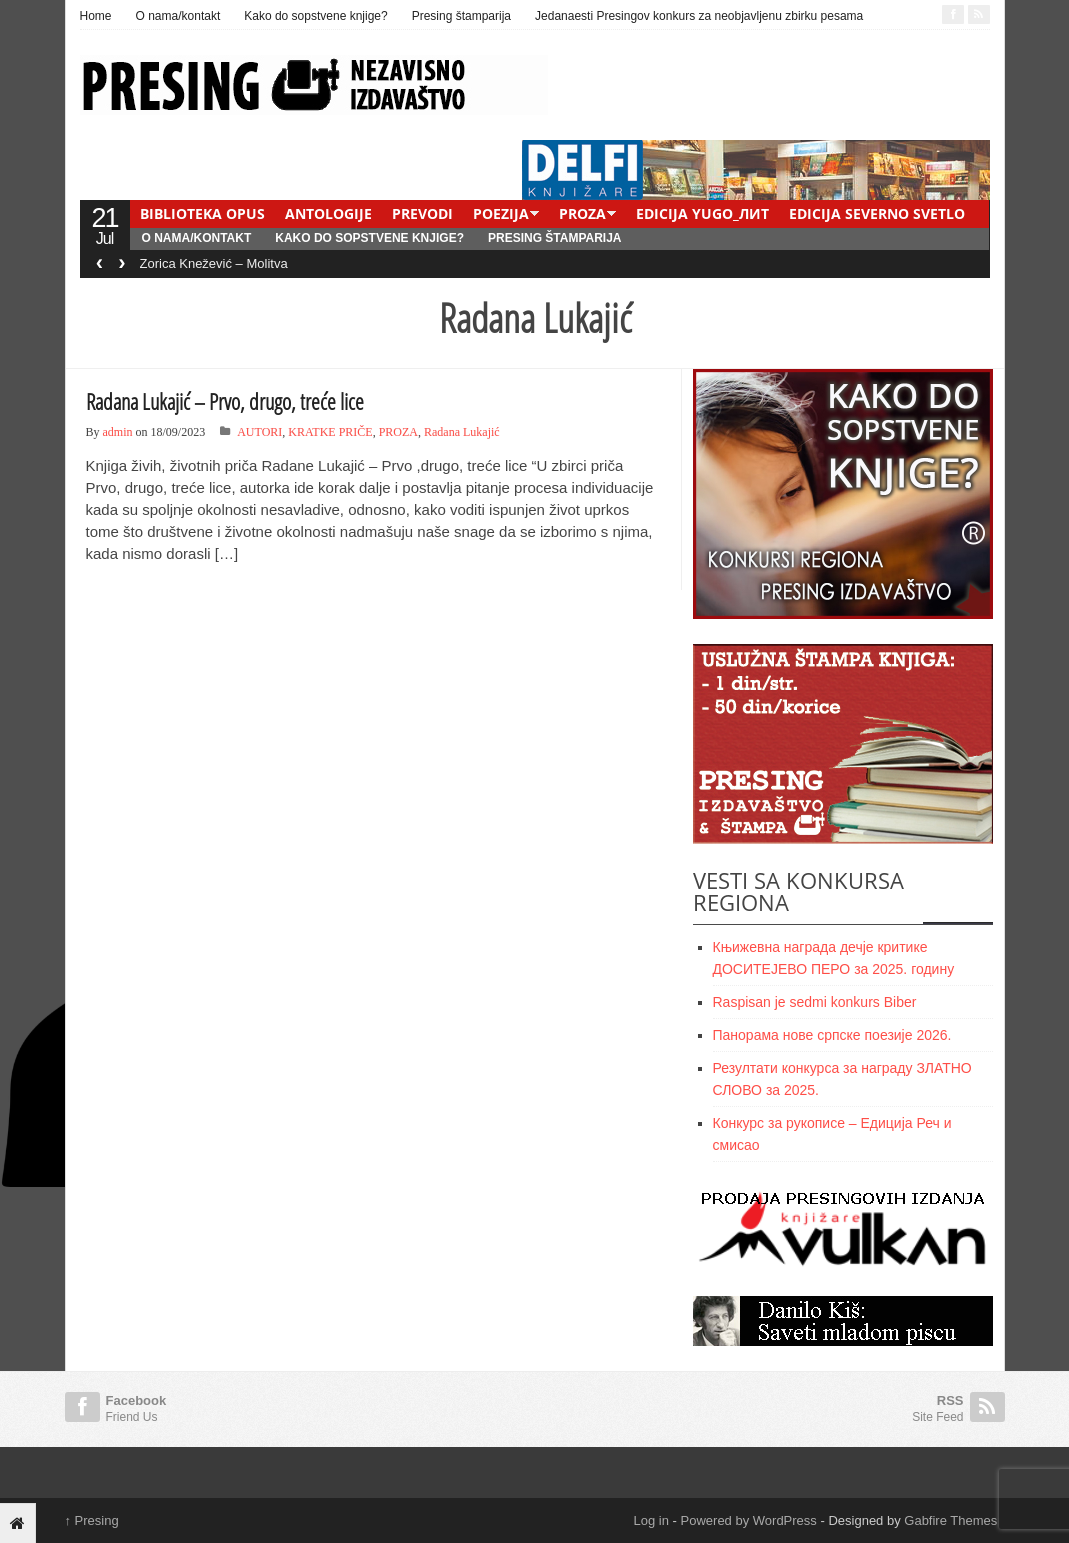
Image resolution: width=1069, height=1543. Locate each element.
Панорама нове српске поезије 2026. (832, 1035)
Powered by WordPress (749, 1520)
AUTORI (259, 432)
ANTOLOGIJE (328, 213)
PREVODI (422, 213)
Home (96, 16)
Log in (651, 1520)
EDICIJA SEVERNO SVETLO (877, 213)
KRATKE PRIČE (330, 432)
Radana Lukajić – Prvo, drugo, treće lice (225, 401)
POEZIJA (501, 213)
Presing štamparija (461, 16)
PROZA (582, 213)
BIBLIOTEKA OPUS (202, 213)
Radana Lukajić (462, 432)
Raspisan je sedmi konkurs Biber (815, 1002)
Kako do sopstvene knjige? (315, 16)
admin (118, 432)
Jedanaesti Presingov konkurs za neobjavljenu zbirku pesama (699, 16)
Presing (92, 1520)
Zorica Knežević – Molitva (214, 263)
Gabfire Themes (950, 1520)
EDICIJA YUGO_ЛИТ (702, 213)
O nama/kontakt (178, 16)
